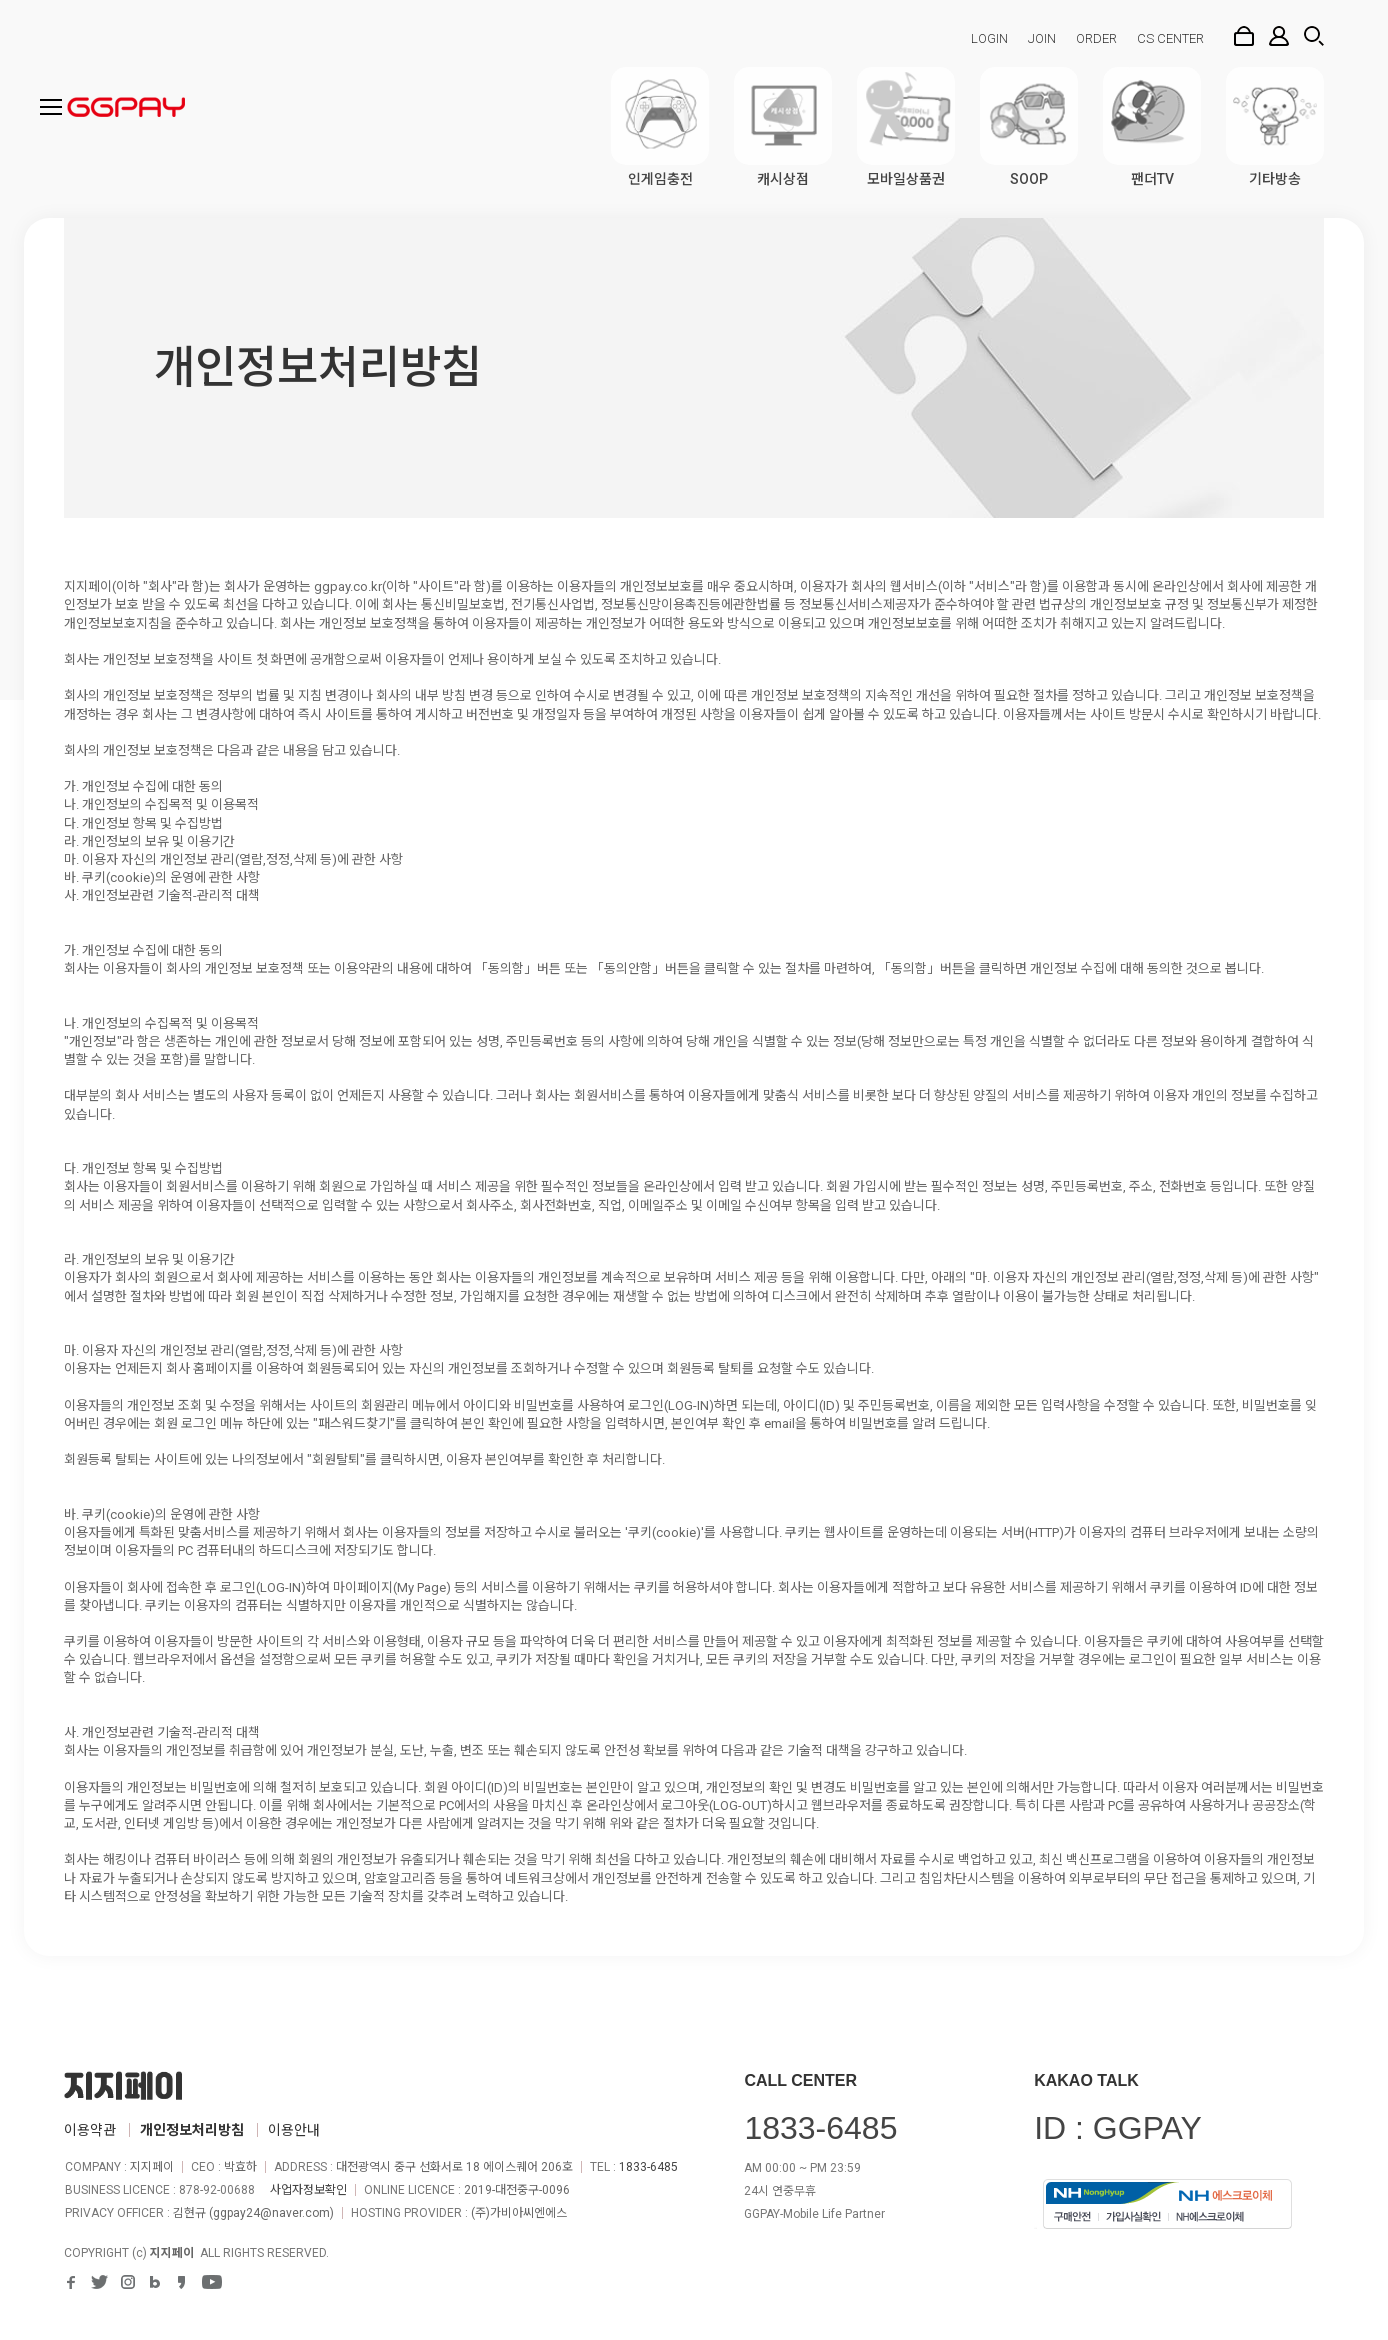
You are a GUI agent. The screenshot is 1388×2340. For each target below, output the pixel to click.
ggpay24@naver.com (271, 2213)
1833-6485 (648, 2167)
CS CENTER (1170, 38)
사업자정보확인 (308, 2190)
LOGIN (989, 38)
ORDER (1096, 38)
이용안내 (294, 2130)
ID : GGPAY (1118, 2128)
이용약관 (90, 2130)
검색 (1314, 36)
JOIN (1042, 38)
